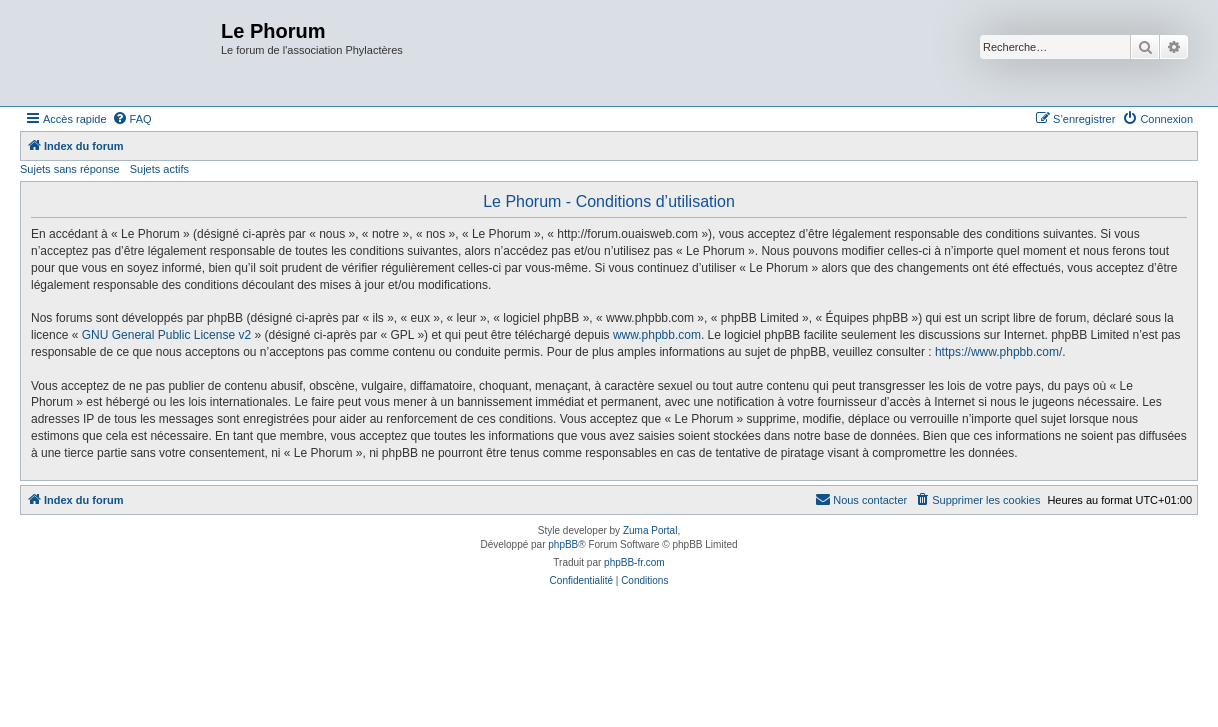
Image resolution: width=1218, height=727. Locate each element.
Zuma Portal (650, 530)
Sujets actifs (159, 169)
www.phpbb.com (657, 335)
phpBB (563, 544)
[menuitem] (132, 119)
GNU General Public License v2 (166, 335)
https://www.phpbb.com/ (998, 352)
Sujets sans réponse (70, 169)
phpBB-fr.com (634, 562)
